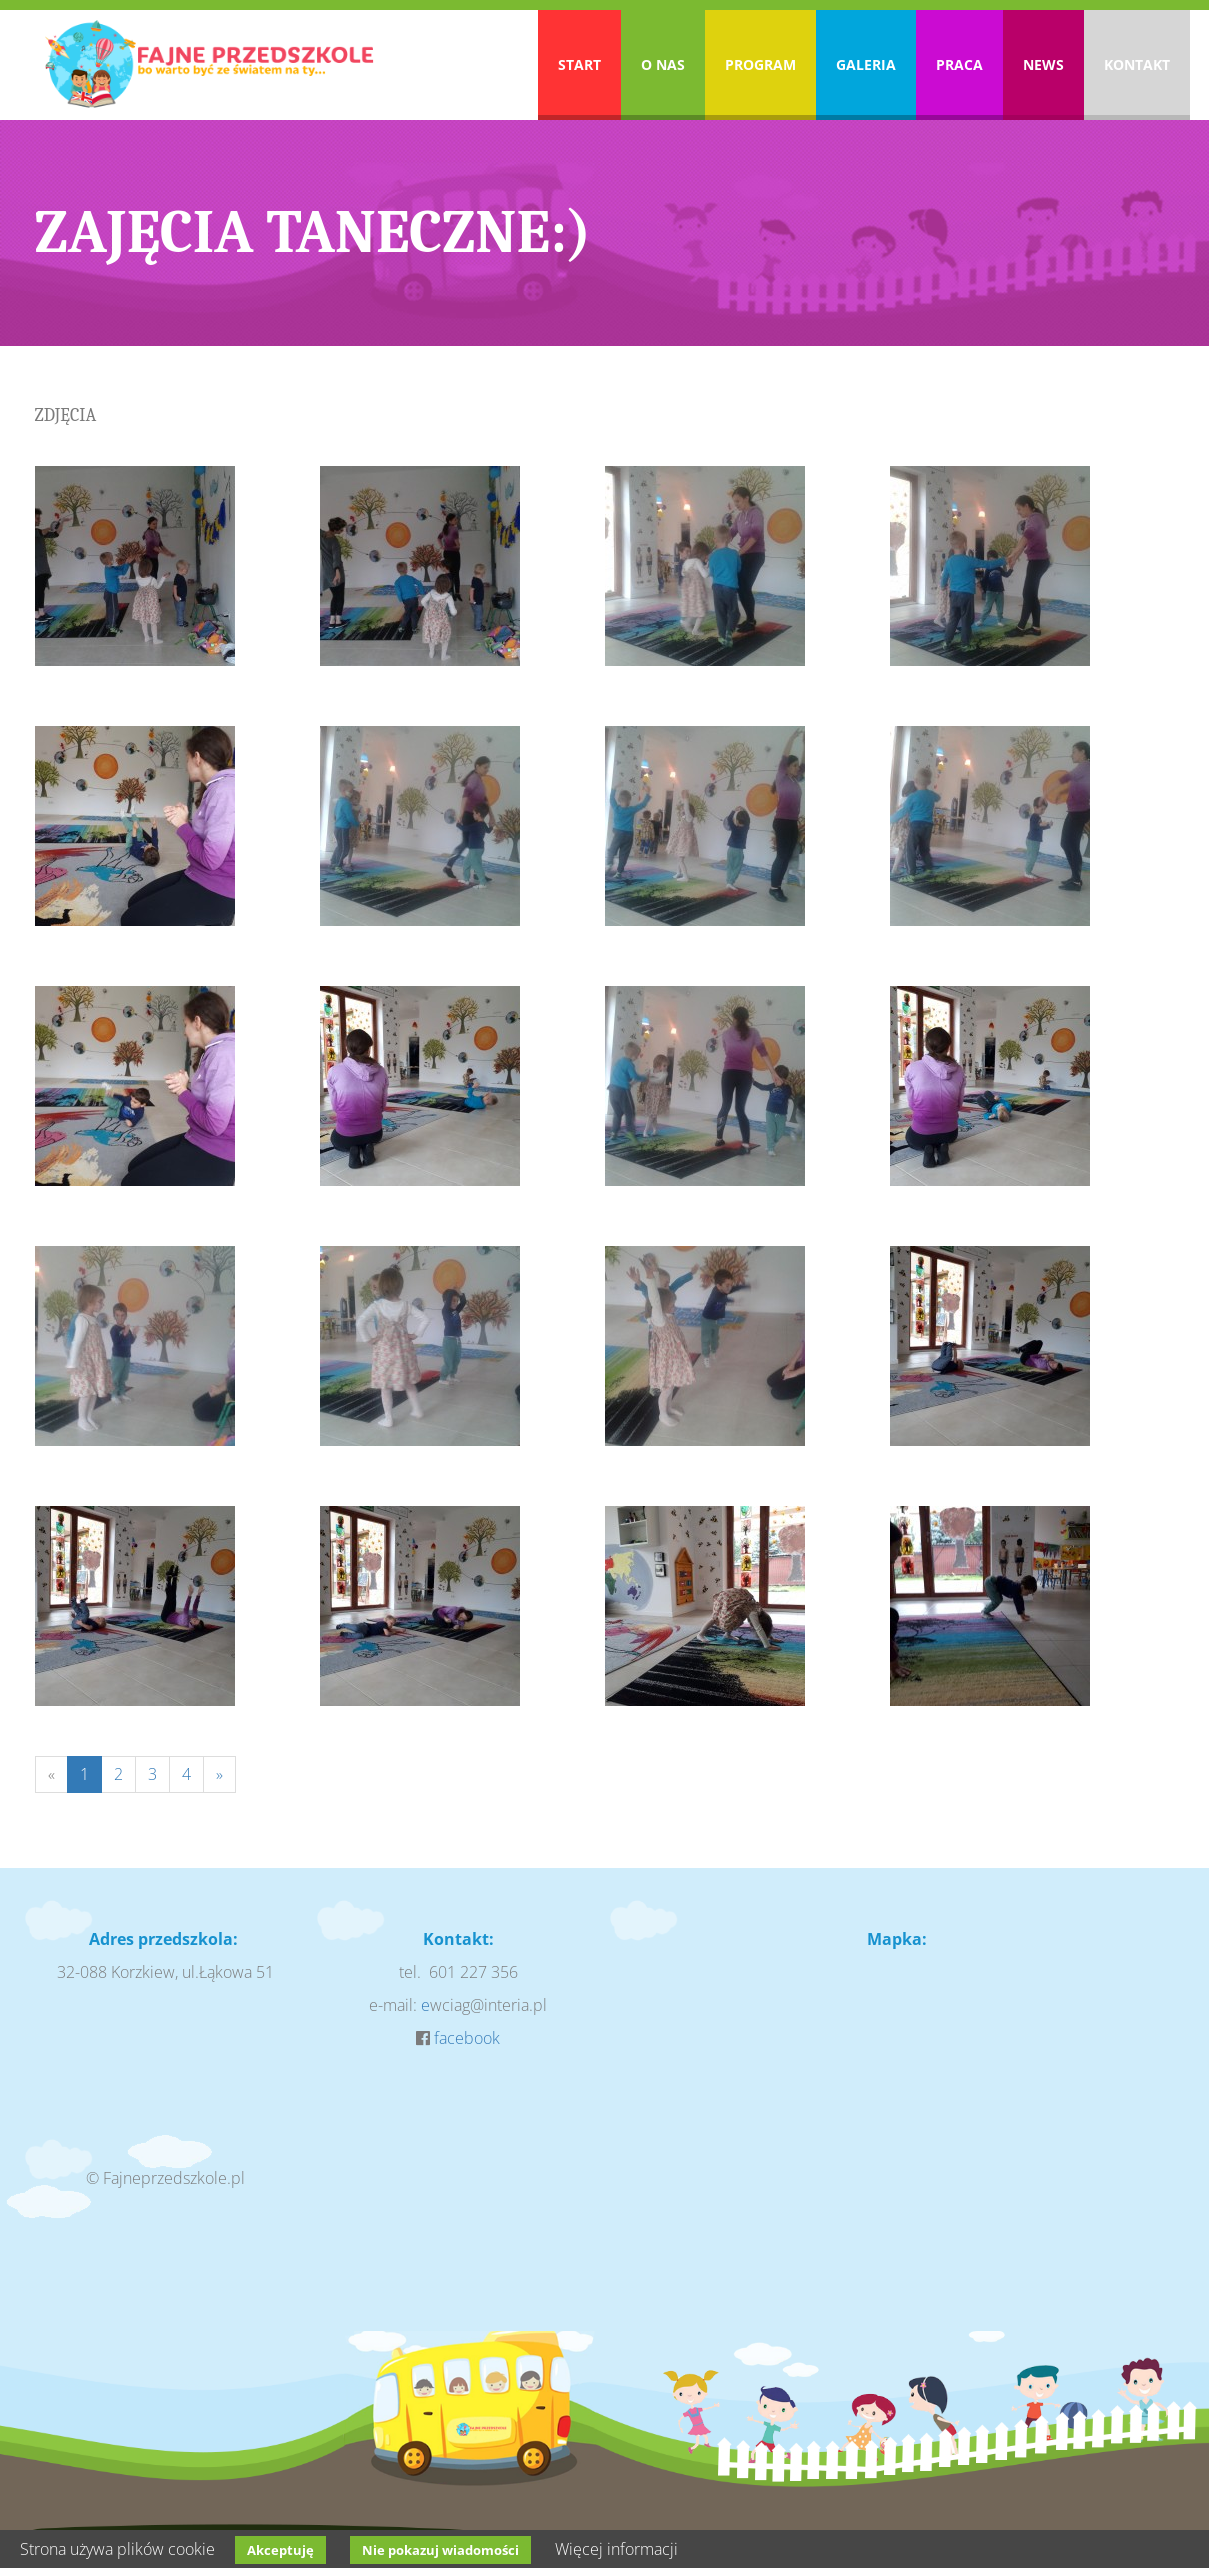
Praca (959, 64)
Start (579, 64)
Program (760, 64)
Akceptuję (280, 2550)
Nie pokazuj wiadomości (440, 2550)
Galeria (866, 64)
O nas (663, 64)
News (1043, 64)
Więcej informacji (616, 2549)
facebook (467, 2038)
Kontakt (1137, 64)
